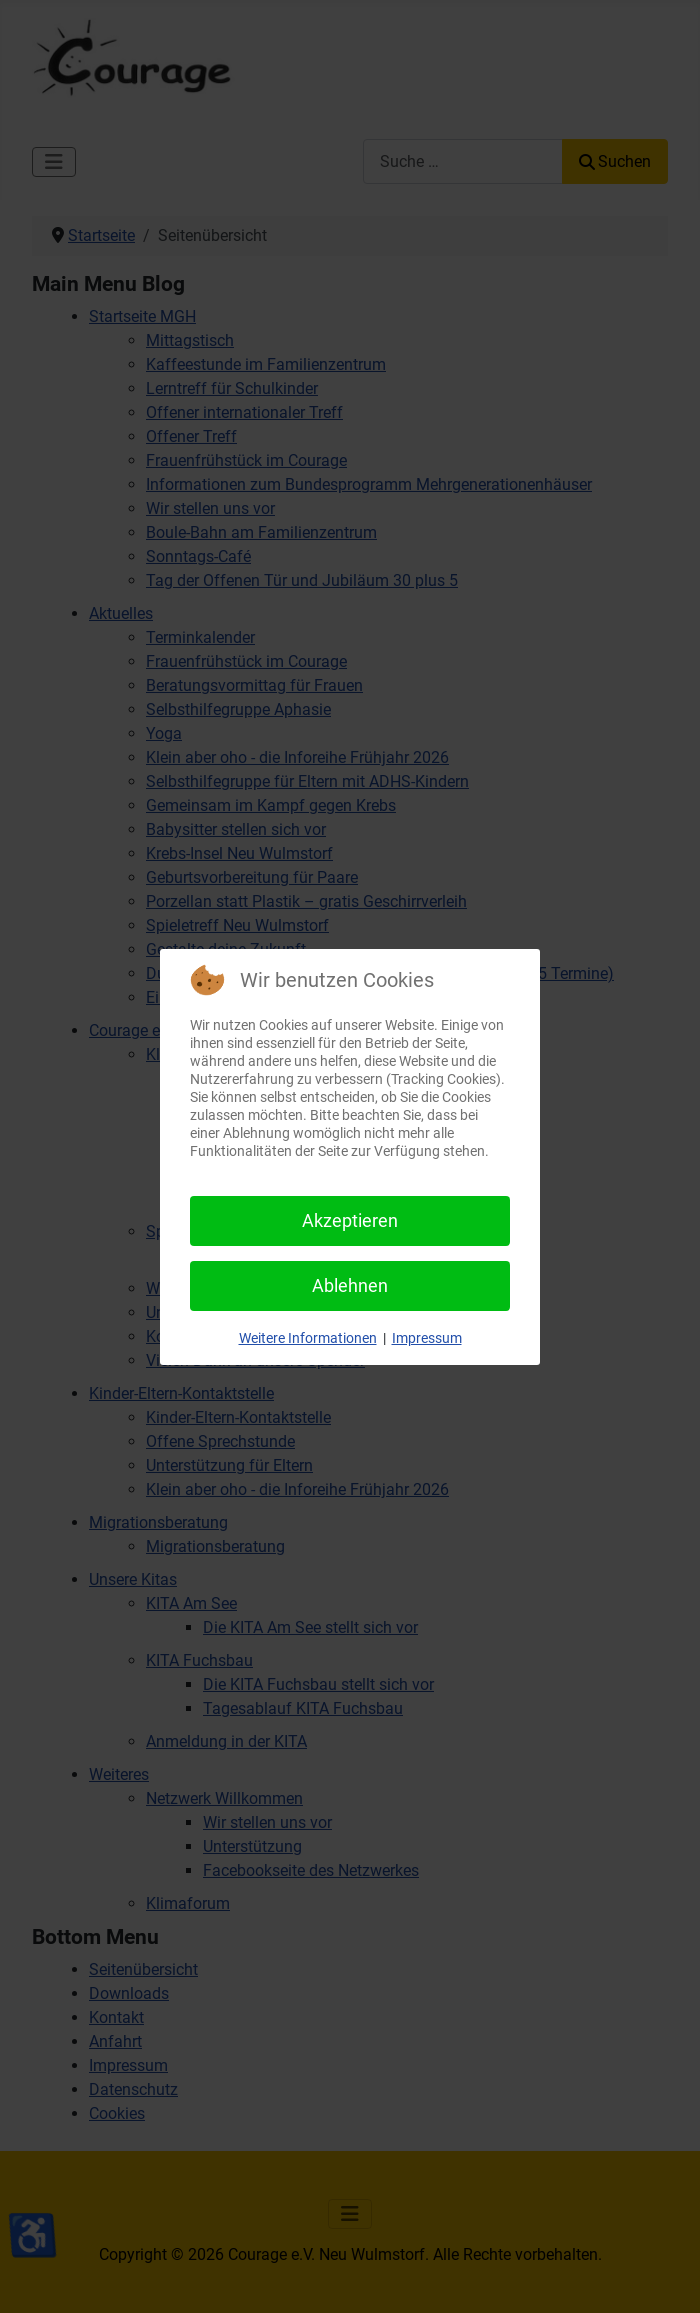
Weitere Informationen (308, 1338)
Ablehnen (350, 1285)
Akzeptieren (350, 1220)
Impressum (427, 1338)
